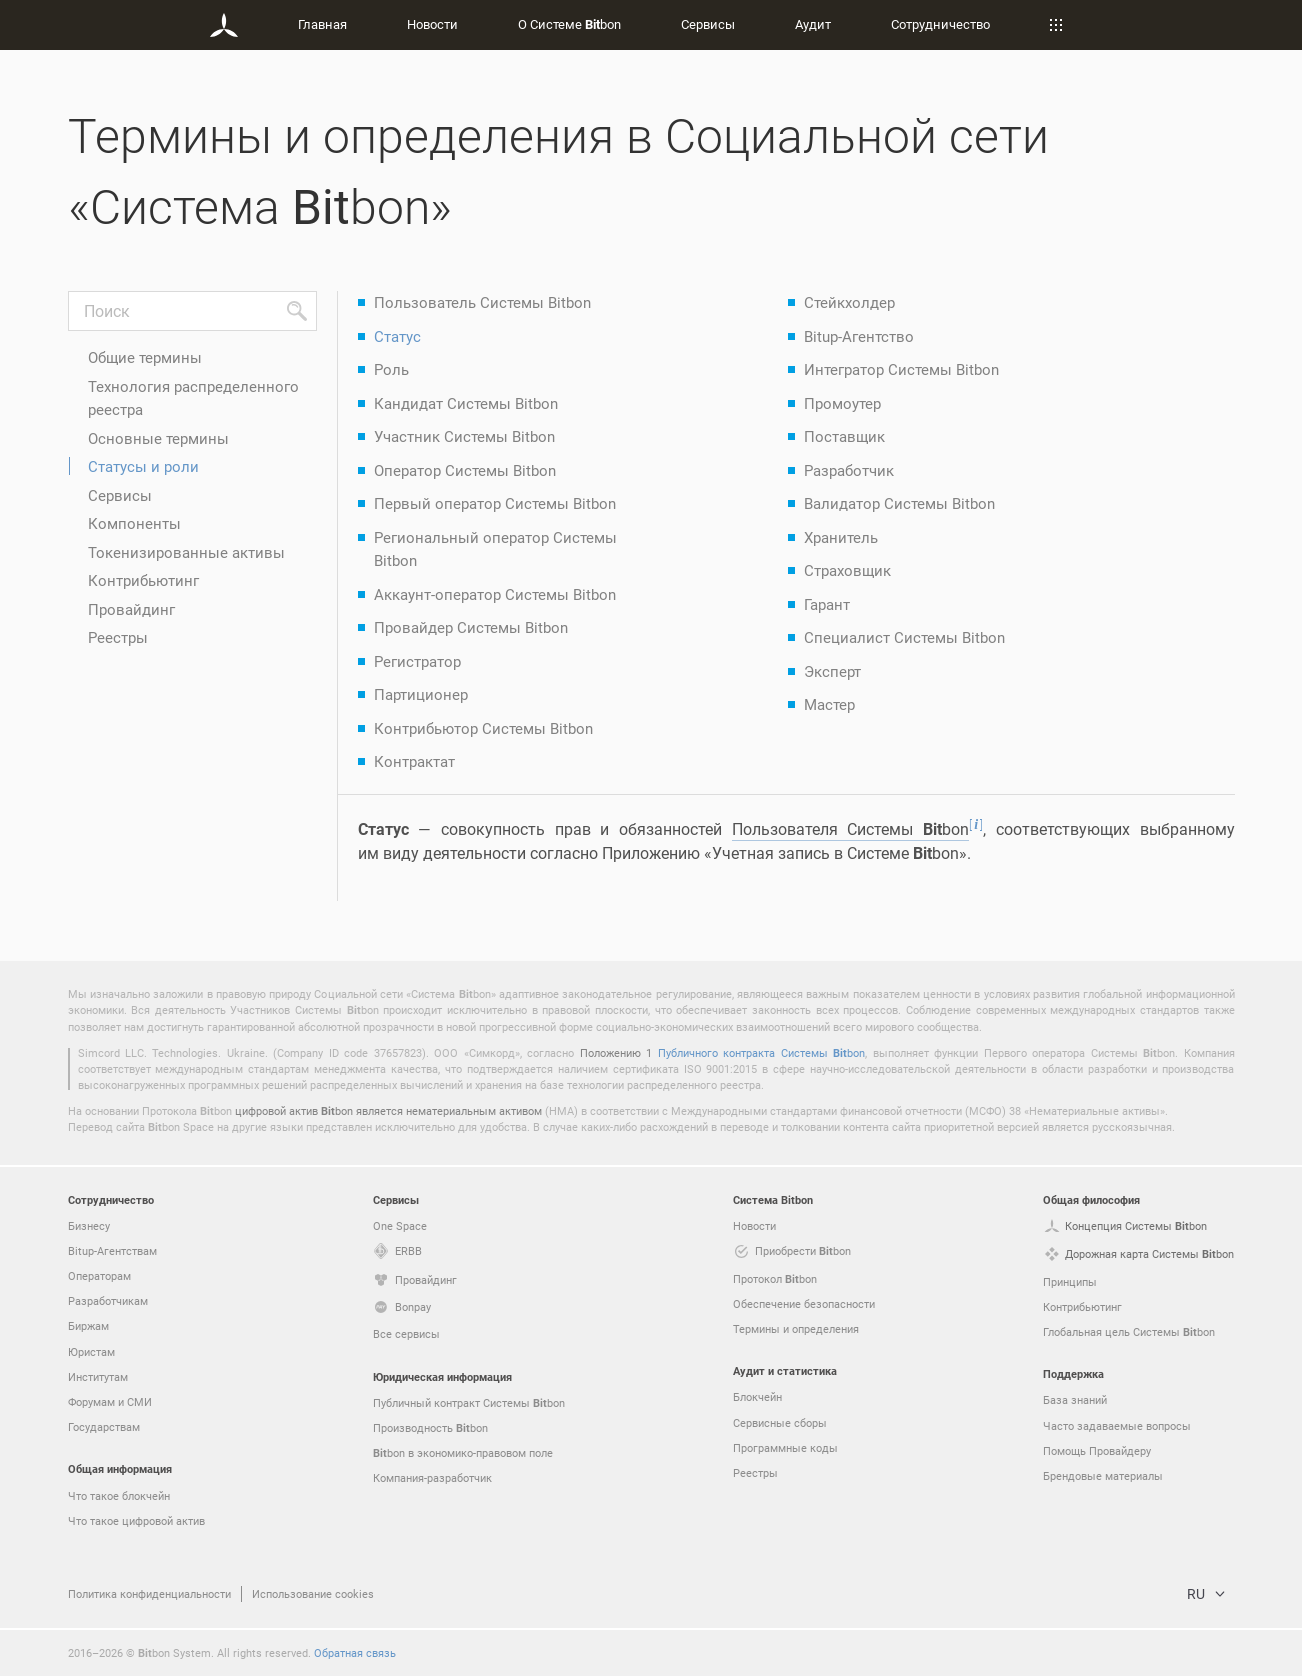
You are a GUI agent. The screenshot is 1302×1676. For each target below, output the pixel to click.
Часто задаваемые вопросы (1117, 1425)
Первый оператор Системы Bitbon (495, 503)
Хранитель (841, 537)
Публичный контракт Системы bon (469, 1403)
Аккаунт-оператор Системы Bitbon (495, 594)
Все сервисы (406, 1333)
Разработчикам (108, 1300)
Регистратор (417, 661)
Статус (397, 336)
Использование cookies (313, 1593)
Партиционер (421, 694)
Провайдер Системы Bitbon (471, 627)
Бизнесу (89, 1225)
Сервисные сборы (780, 1422)
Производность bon (430, 1428)
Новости (432, 24)
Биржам (88, 1325)
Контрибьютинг (143, 580)
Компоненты (134, 523)
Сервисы (708, 24)
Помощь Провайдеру (1097, 1450)
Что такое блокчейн (119, 1495)
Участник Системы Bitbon (464, 436)
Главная (322, 24)
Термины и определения (796, 1328)
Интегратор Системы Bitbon (901, 369)
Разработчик (849, 470)
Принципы (1070, 1281)
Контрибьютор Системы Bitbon (483, 728)
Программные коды (785, 1447)
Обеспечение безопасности (804, 1303)
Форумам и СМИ (110, 1401)
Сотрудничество (940, 24)
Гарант (827, 604)
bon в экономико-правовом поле (463, 1453)
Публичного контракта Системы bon (761, 1052)
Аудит (813, 24)
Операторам (99, 1275)
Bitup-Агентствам (112, 1250)
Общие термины (145, 357)
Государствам (104, 1426)
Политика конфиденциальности (149, 1593)
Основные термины (158, 438)
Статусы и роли (143, 466)
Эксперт (832, 671)
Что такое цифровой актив (136, 1520)
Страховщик (847, 570)
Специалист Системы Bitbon (904, 637)
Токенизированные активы (186, 552)
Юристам (91, 1351)
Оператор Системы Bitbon (465, 470)
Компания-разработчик (432, 1477)
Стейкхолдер (849, 302)
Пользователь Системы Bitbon (482, 302)
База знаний (1075, 1399)
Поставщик (844, 436)
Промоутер (842, 403)
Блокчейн (757, 1396)
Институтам (98, 1376)
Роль (391, 369)
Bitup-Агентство (859, 336)
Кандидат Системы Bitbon (466, 403)
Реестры (118, 637)
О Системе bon (569, 24)
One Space (400, 1225)
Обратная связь (355, 1652)
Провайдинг (131, 609)
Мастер (829, 704)
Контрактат (414, 761)
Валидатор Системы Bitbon (899, 503)
